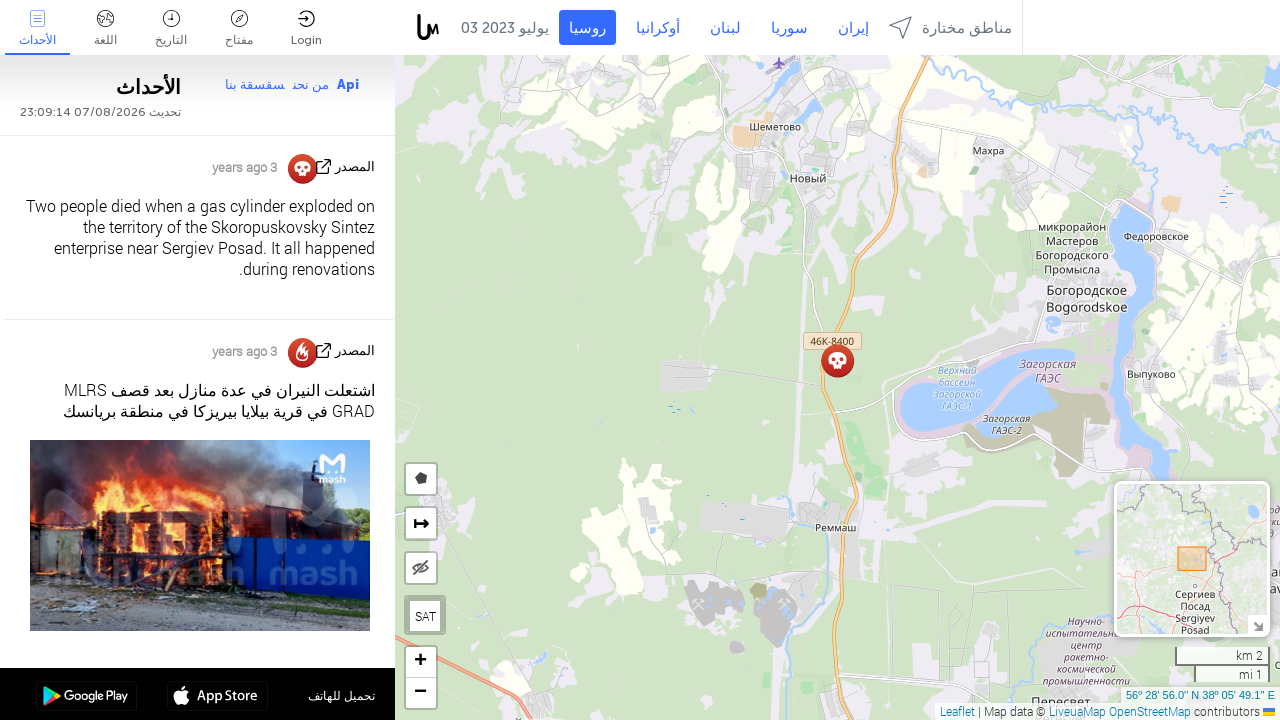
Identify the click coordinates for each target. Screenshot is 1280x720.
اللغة (105, 28)
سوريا (789, 28)
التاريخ (171, 28)
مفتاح (239, 28)
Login (306, 28)
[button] (837, 360)
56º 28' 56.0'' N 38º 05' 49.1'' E (1200, 695)
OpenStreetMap (1150, 711)
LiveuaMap (1077, 711)
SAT (425, 616)
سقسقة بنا (255, 84)
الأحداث (37, 28)
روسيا (587, 28)
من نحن (311, 84)
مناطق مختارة (950, 27)
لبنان (725, 28)
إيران (853, 28)
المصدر (355, 166)
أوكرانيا (658, 28)
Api (348, 84)
